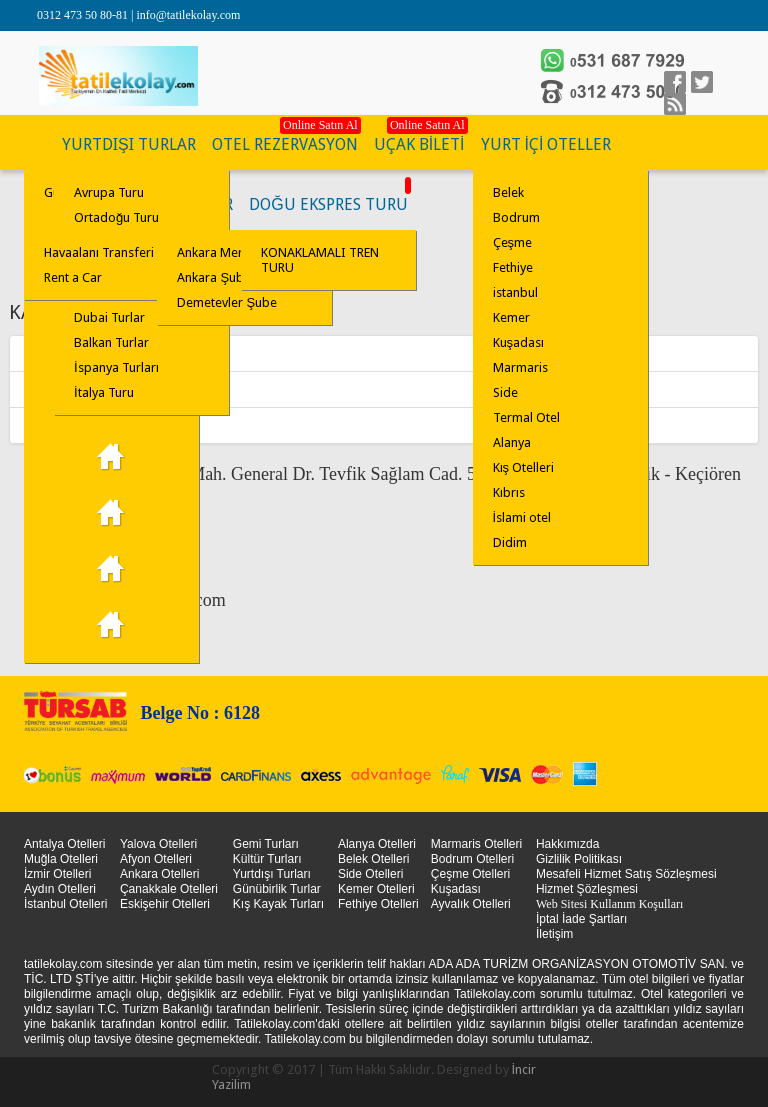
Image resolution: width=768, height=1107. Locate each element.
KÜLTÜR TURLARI (39, 145)
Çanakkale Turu (111, 569)
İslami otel (522, 517)
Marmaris (520, 367)
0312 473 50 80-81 (84, 15)
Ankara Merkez (62, 353)
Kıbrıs (509, 492)
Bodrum (516, 217)
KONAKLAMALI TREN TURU (320, 260)
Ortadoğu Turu (116, 217)
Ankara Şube (56, 389)
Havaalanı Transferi (99, 252)
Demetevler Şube (227, 302)
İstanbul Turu (111, 625)
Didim (510, 542)
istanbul (515, 292)
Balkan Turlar (111, 342)
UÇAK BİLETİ (419, 144)
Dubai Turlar (109, 317)
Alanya (512, 442)
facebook (675, 82)
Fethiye (513, 267)
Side (505, 392)
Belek (508, 192)
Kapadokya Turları (111, 513)
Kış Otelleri (524, 467)
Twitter (702, 82)
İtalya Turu (104, 392)
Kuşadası (519, 342)
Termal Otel (526, 417)
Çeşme (513, 242)
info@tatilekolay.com (188, 15)
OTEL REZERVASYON (285, 144)
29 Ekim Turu (111, 457)
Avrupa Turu (109, 192)
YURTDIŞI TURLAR (129, 144)
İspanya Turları (116, 367)
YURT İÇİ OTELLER (546, 144)
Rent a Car (73, 277)
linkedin (675, 104)
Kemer (511, 317)
